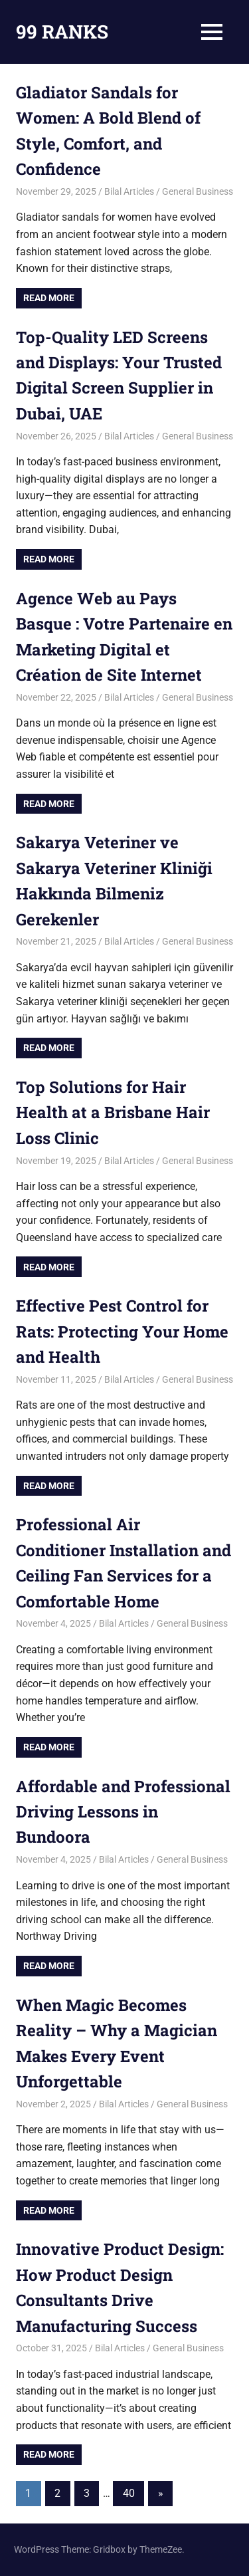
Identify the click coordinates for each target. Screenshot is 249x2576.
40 (129, 2493)
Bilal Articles (129, 191)
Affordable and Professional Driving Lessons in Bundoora (123, 1812)
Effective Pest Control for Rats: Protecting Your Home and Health (122, 1331)
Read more (48, 298)
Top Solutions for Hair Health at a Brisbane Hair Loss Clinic (113, 1112)
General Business (197, 191)
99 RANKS (62, 31)
